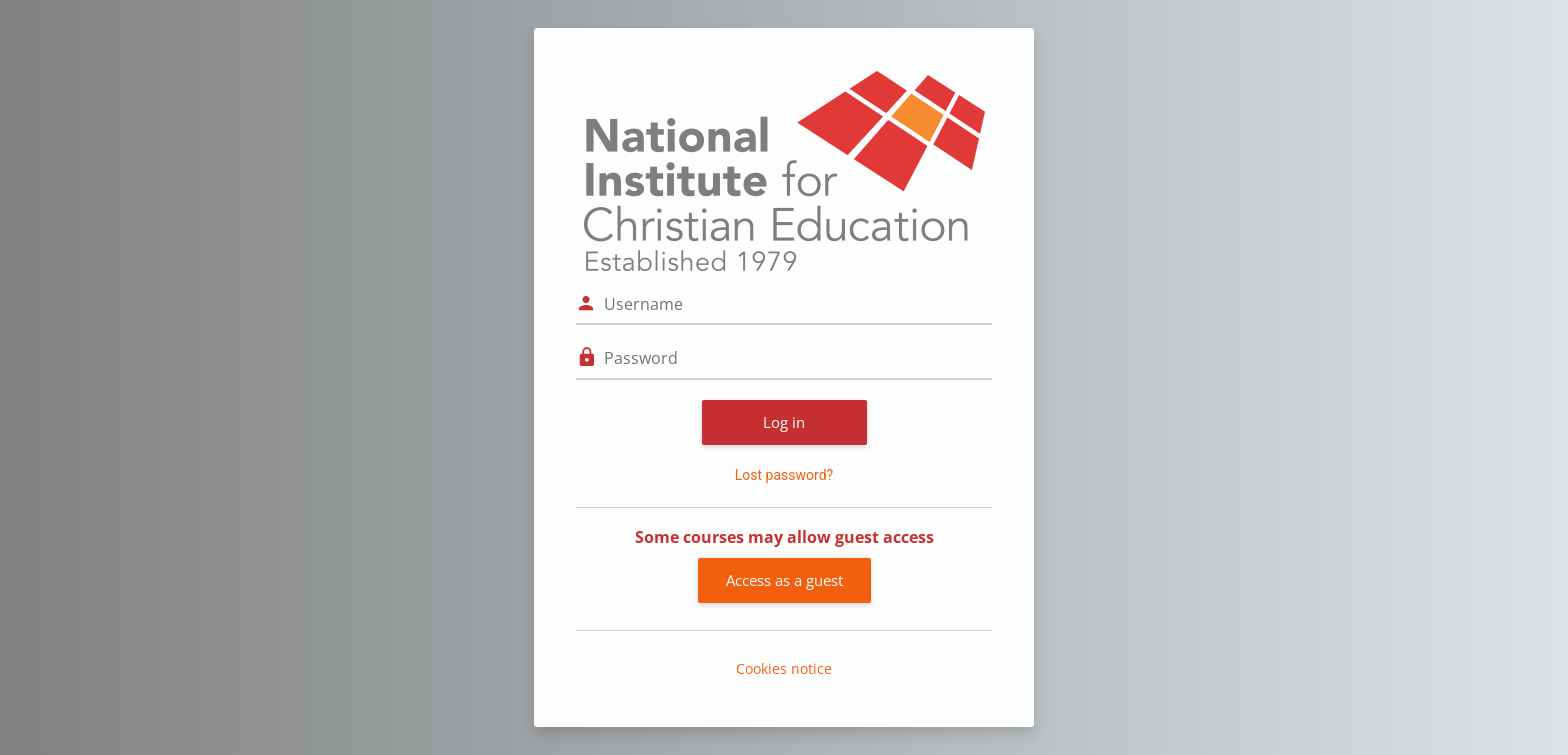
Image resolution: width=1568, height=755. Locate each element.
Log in (784, 422)
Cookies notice (784, 668)
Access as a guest (784, 580)
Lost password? (784, 475)
